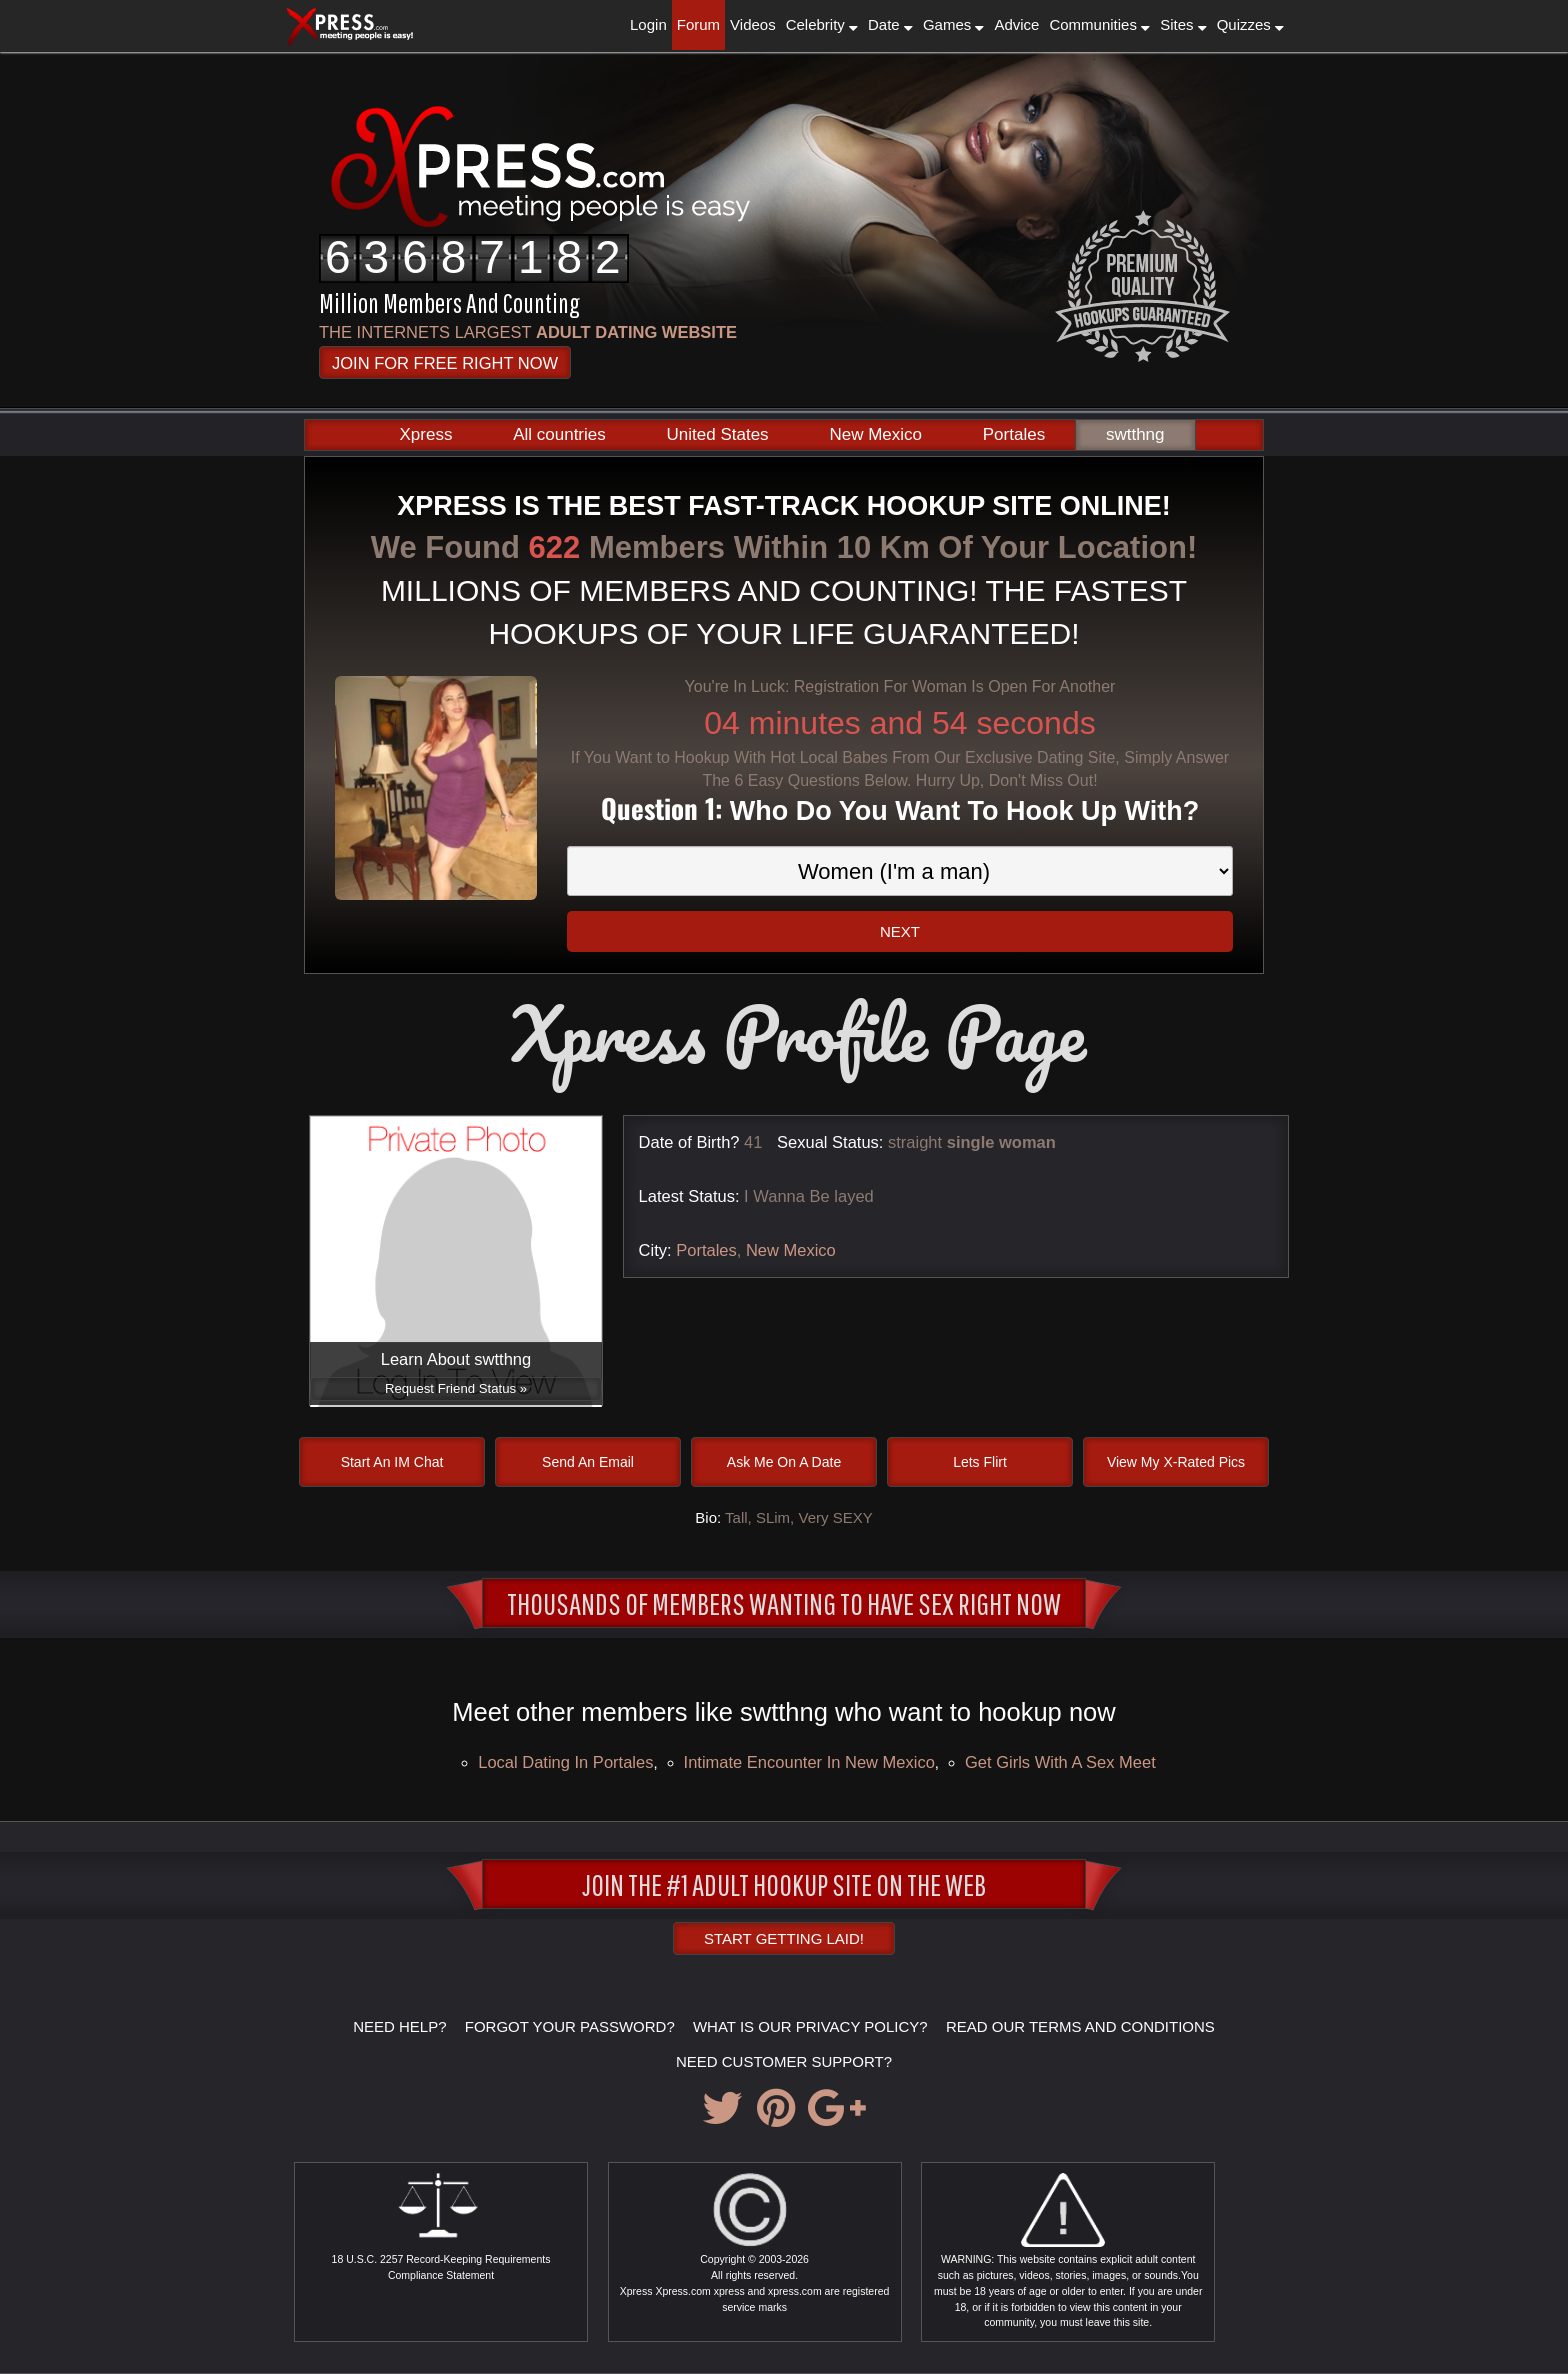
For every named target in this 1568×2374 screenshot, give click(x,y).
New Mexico (875, 434)
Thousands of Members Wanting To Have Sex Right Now (784, 1603)
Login (648, 24)
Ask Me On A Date (784, 1462)
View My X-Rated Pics (1176, 1462)
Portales (1014, 434)
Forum (698, 24)
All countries (559, 434)
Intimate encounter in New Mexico (809, 1762)
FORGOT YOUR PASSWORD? (570, 2026)
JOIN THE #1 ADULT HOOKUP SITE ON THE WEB (784, 1884)
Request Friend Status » (456, 1388)
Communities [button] (1099, 24)
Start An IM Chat (392, 1462)
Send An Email (588, 1462)
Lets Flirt (980, 1462)
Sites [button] (1183, 24)
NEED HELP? (399, 2026)
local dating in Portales (565, 1762)
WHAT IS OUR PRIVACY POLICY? (810, 2026)
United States (718, 434)
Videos (753, 24)
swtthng (1135, 434)
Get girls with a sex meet (1060, 1762)
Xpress (425, 434)
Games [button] (954, 24)
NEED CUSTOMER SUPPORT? (784, 2061)
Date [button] (890, 24)
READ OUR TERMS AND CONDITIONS (1080, 2026)
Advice (1016, 24)
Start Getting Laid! (784, 1938)
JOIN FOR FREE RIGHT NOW (445, 363)
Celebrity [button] (822, 24)
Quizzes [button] (1250, 24)
